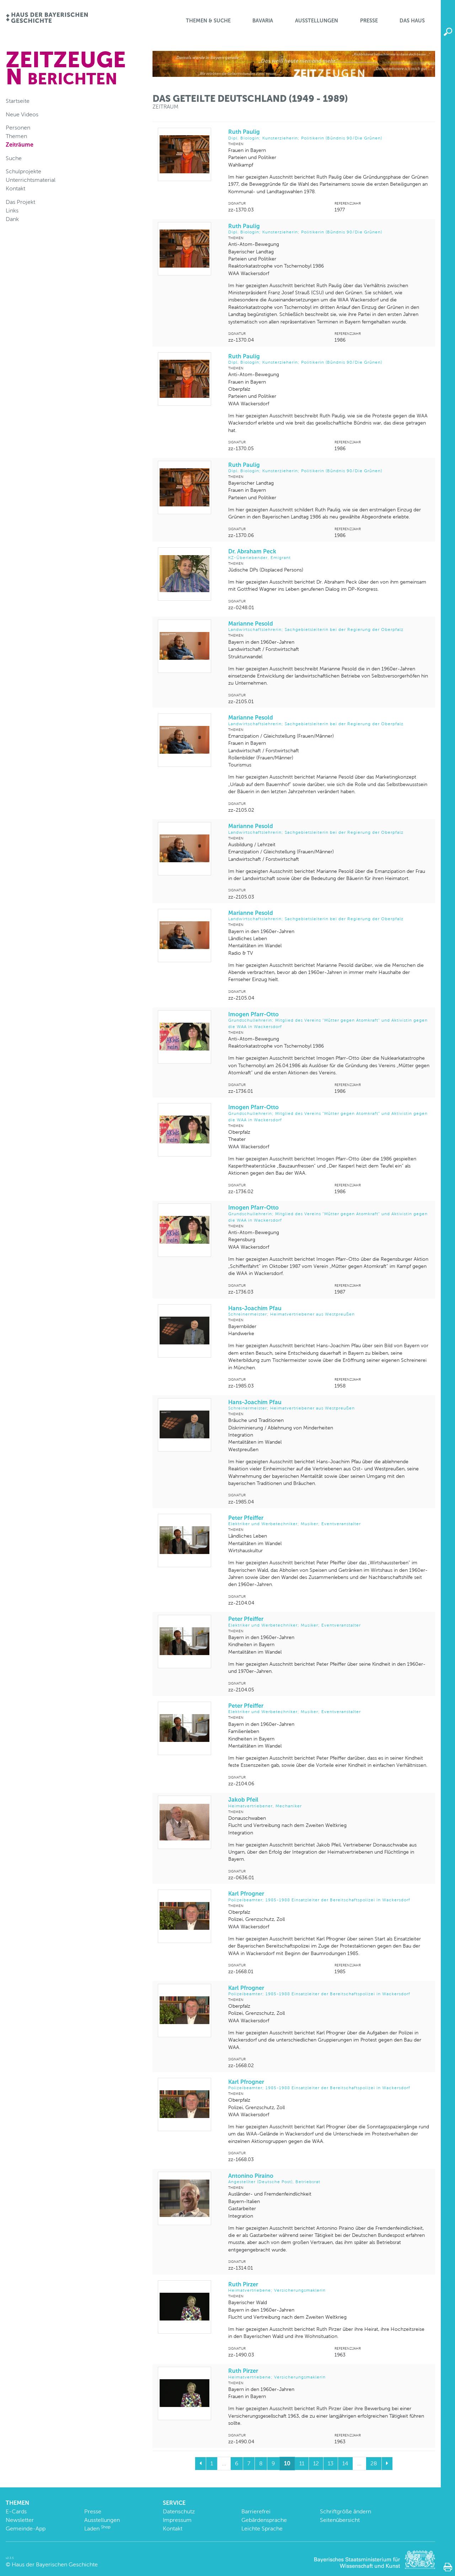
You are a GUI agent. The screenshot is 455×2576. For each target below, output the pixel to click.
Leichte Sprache (262, 2528)
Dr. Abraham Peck (328, 554)
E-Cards (16, 2511)
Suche (14, 158)
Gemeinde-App (26, 2528)
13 (330, 2463)
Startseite (18, 101)
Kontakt (15, 188)
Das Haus (412, 20)
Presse (369, 20)
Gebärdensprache (264, 2520)
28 (373, 2463)
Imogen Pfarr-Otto (328, 1020)
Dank (12, 219)
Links (12, 210)
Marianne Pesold (328, 626)
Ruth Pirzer (328, 2287)
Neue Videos (22, 114)
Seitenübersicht (340, 2520)
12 (316, 2463)
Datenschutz (179, 2511)
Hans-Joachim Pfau (328, 1311)
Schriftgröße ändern (345, 2511)
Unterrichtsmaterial (30, 180)
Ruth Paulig (328, 134)
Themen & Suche (208, 20)
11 (301, 2463)
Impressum (177, 2520)
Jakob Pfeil (328, 1802)
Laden (97, 2528)
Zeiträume (19, 144)
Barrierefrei (256, 2511)
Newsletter (20, 2520)
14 (345, 2463)
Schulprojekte (23, 171)
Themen (16, 136)
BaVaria (262, 20)
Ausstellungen (316, 20)
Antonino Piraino (328, 2178)
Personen (18, 128)
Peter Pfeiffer (328, 1520)
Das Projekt (20, 202)
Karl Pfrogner (328, 1896)
